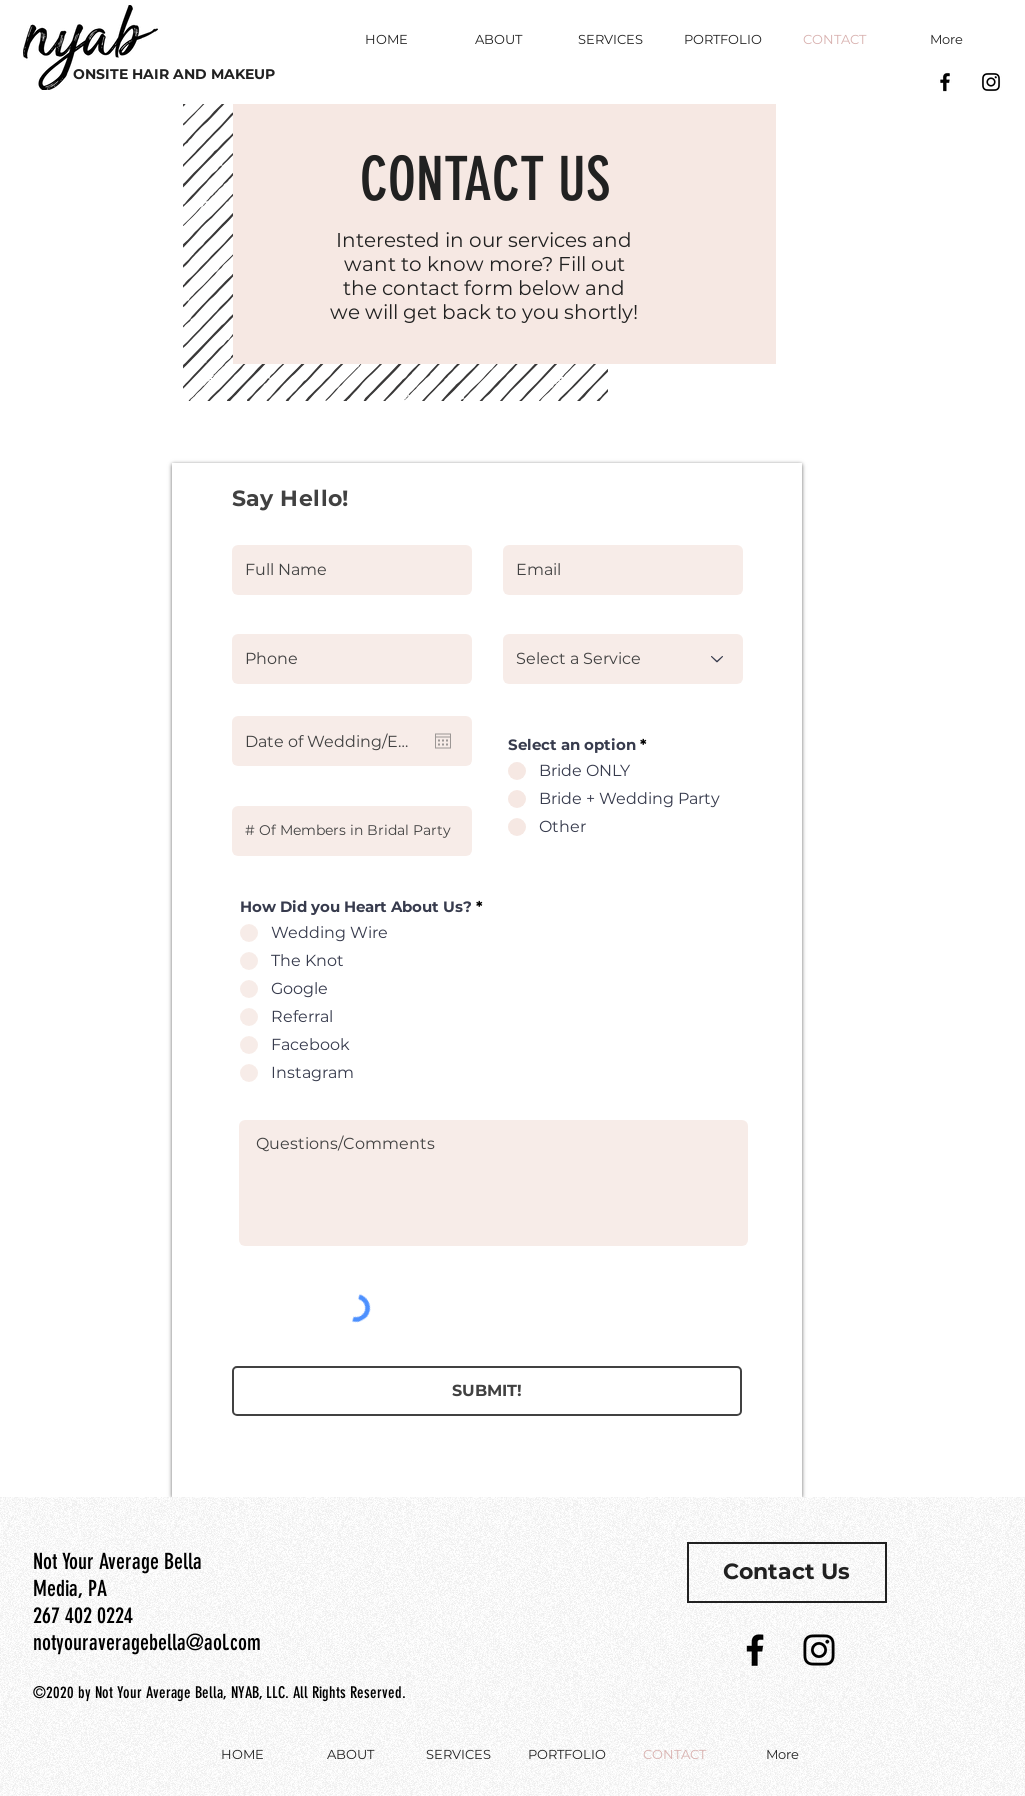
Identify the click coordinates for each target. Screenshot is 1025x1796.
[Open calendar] (443, 741)
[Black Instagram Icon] (991, 82)
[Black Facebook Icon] (945, 82)
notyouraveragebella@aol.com (147, 1642)
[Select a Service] (623, 659)
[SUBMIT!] (487, 1391)
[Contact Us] (787, 1572)
